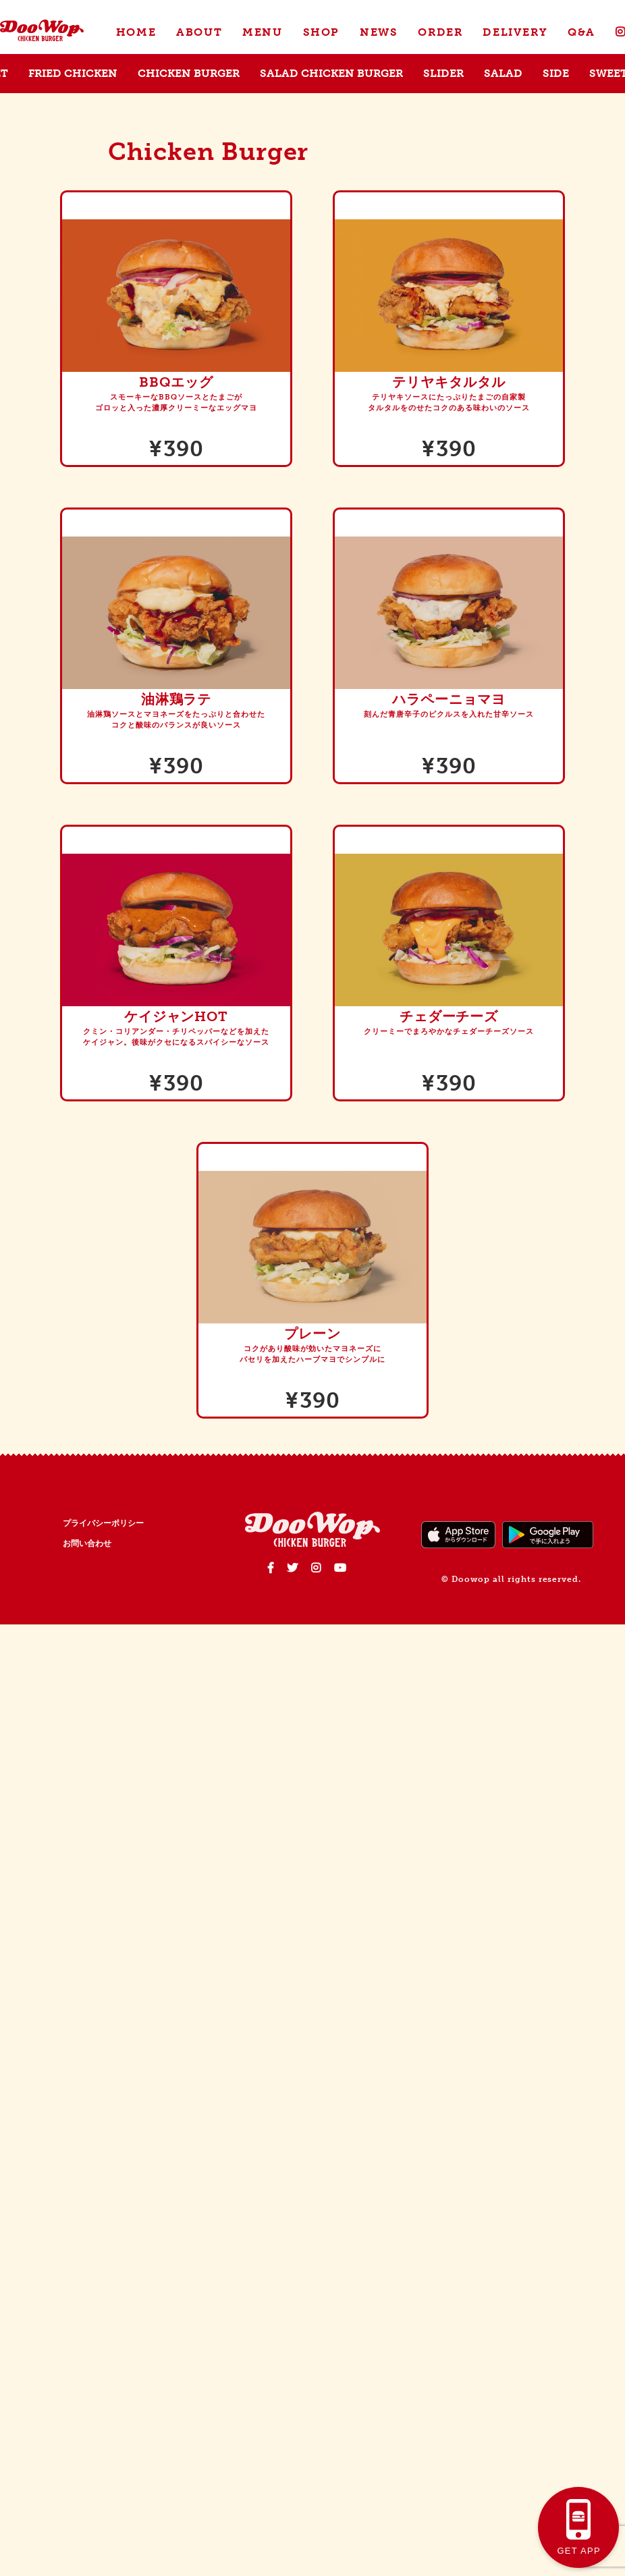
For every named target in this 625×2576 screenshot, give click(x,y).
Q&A (581, 32)
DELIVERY (515, 32)
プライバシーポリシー (103, 1523)
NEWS (379, 32)
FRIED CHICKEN (72, 73)
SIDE (556, 73)
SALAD (503, 73)
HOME (136, 32)
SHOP (321, 32)
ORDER (440, 32)
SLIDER (443, 73)
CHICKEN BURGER (189, 73)
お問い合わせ (87, 1543)
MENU (262, 32)
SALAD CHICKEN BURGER (331, 73)
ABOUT (199, 32)
